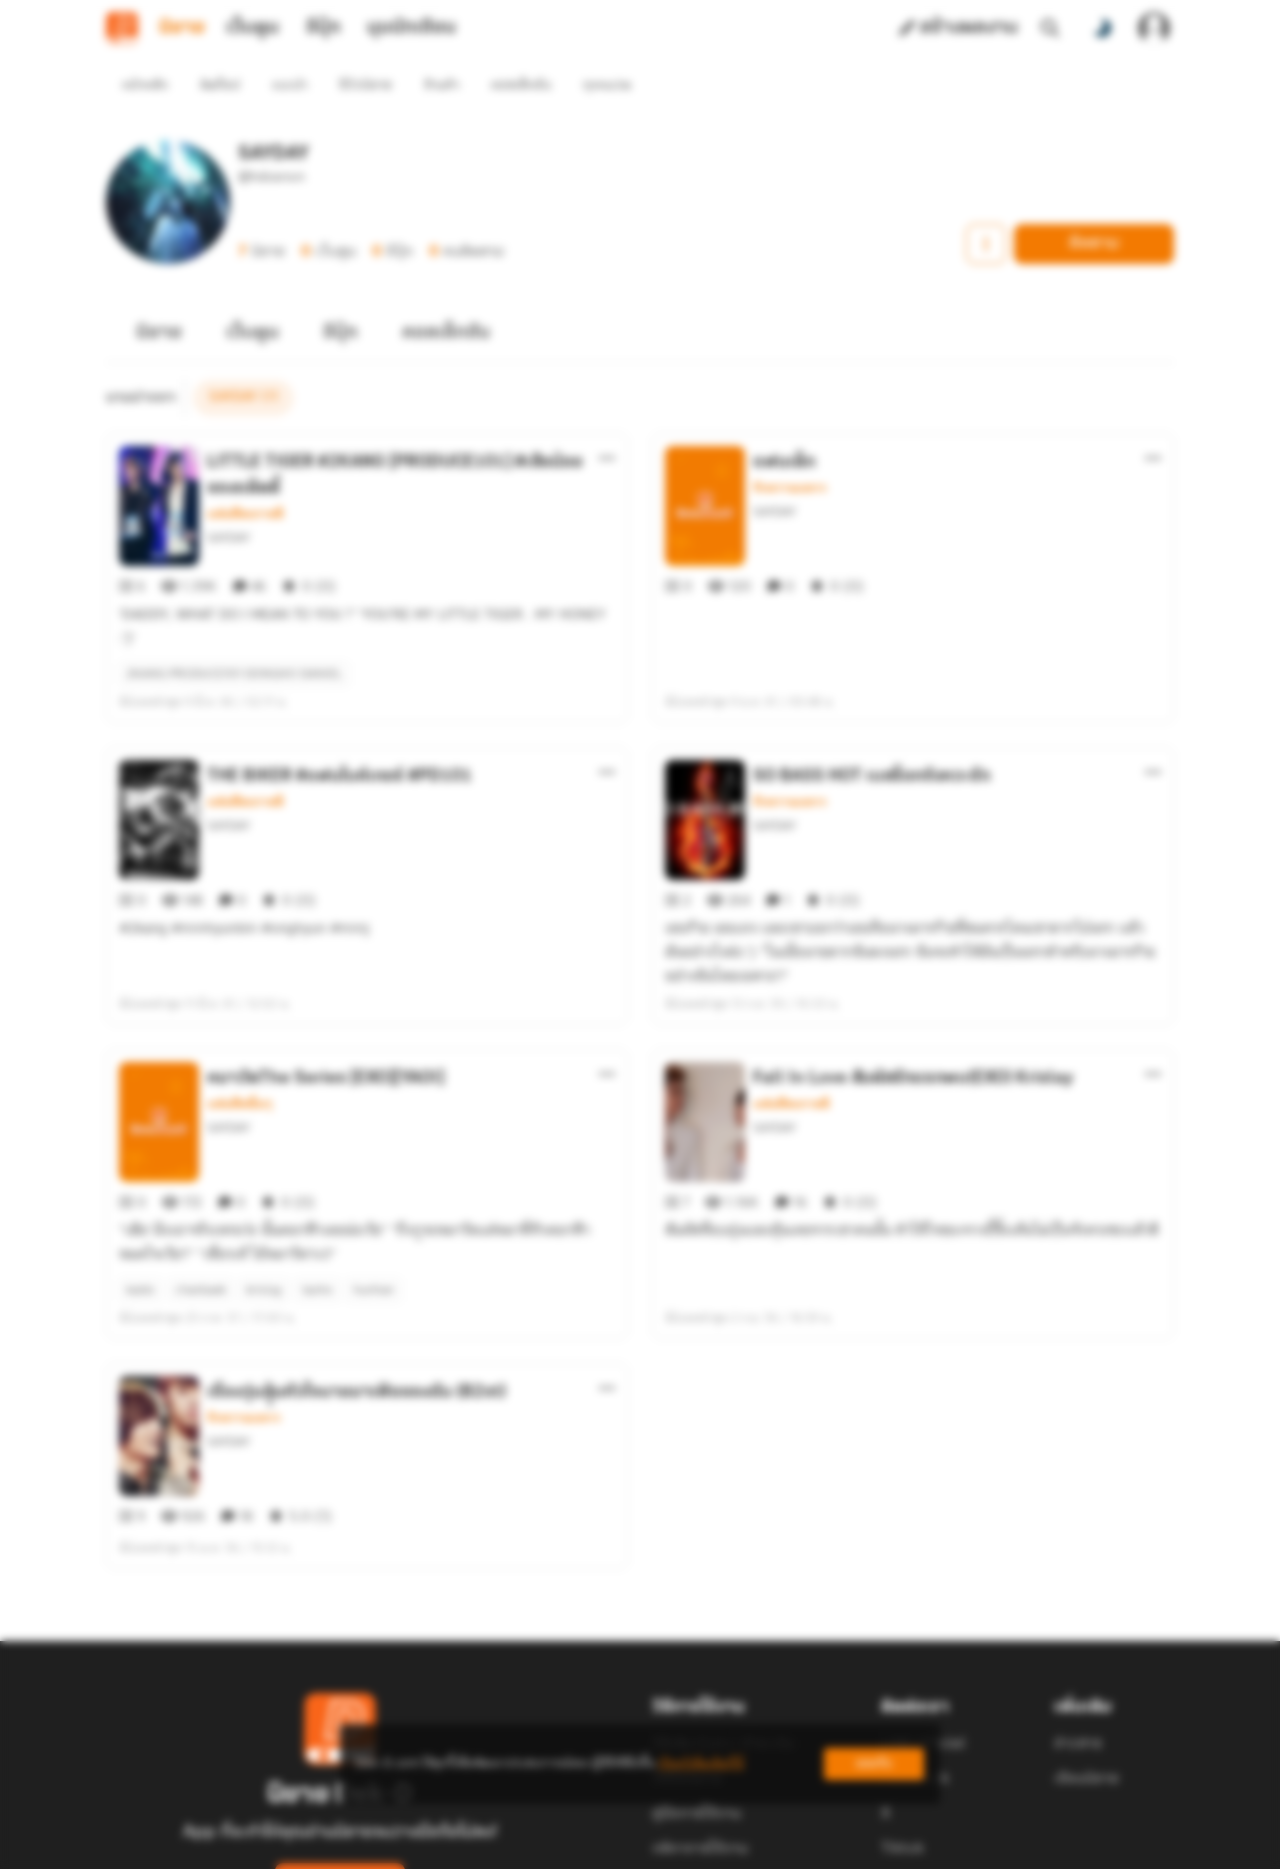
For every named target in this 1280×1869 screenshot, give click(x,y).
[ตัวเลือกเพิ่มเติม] (607, 422)
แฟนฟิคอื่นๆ (239, 1032)
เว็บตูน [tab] (252, 28)
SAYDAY (228, 501)
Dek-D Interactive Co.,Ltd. (571, 1858)
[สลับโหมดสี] (1102, 28)
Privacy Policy (784, 1858)
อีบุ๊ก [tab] (323, 28)
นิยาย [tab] (182, 28)
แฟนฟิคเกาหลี (245, 478)
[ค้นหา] (1050, 28)
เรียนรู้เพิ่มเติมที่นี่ (701, 1763)
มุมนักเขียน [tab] (411, 28)
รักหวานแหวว (790, 452)
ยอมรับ (874, 1763)
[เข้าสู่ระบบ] (1154, 28)
